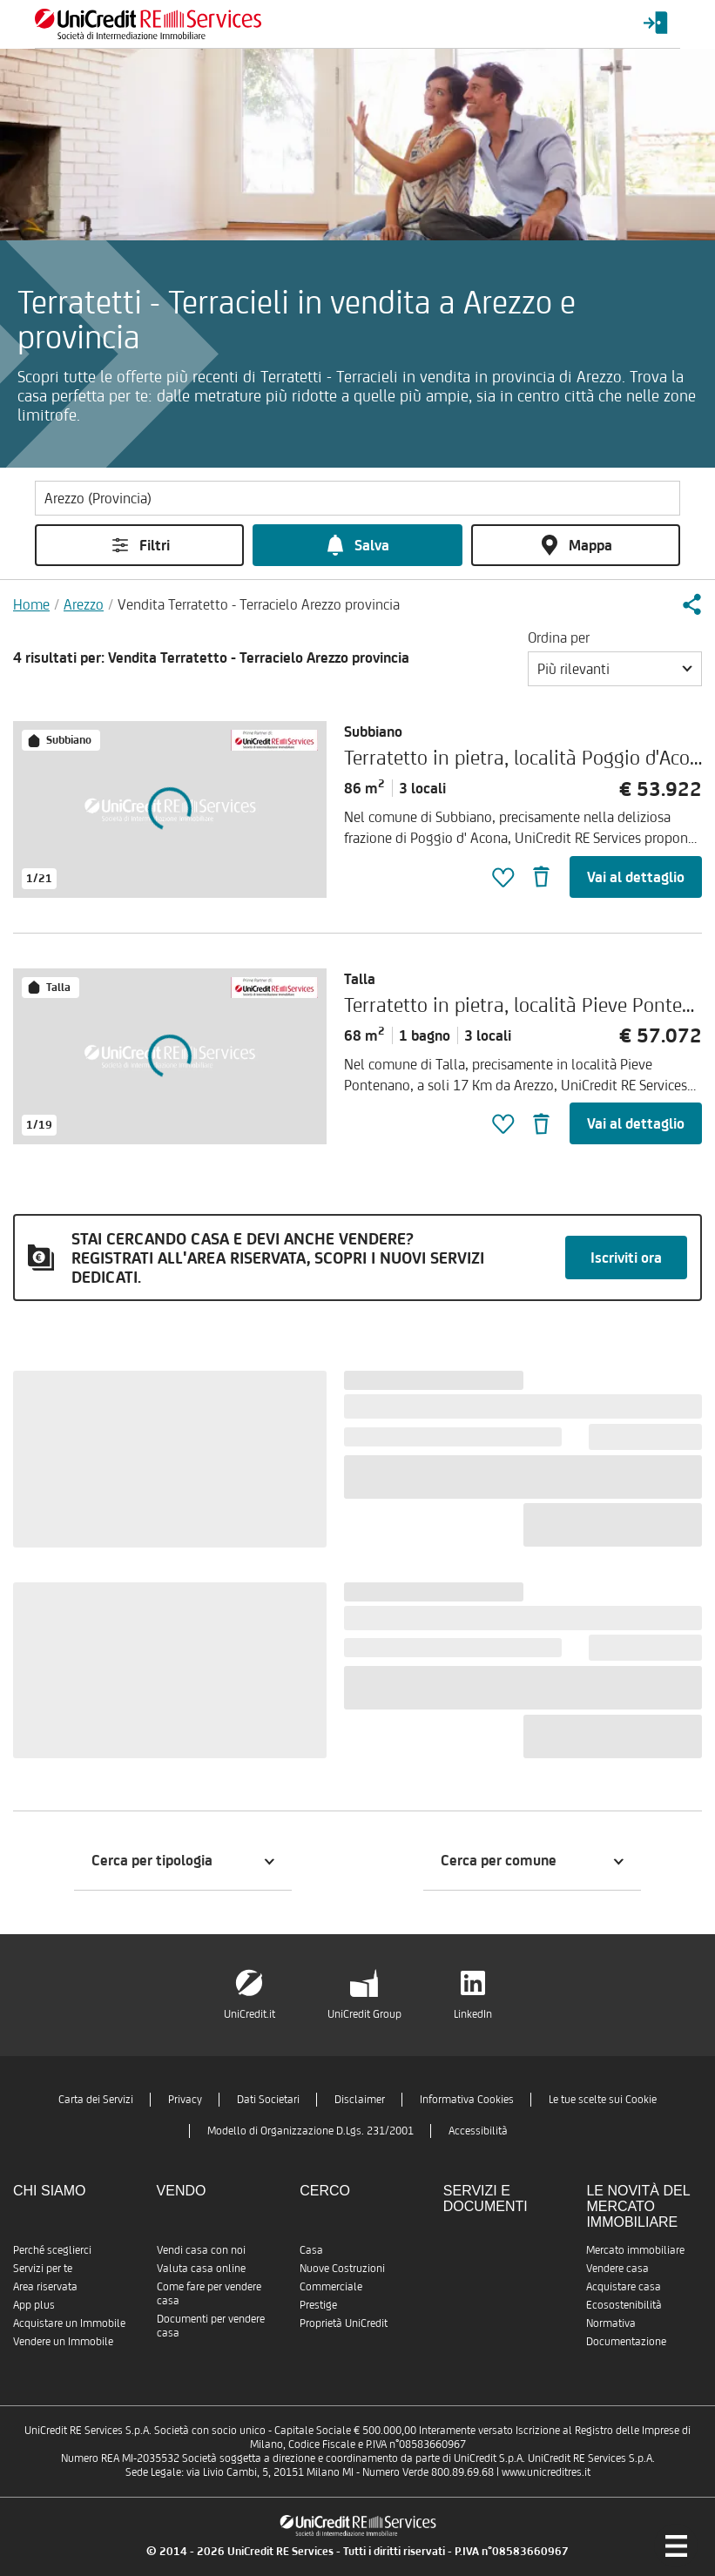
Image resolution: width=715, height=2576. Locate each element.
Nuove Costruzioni (342, 2268)
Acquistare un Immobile (69, 2323)
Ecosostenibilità (624, 2304)
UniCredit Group (364, 2013)
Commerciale (331, 2286)
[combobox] (615, 668)
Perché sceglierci (52, 2249)
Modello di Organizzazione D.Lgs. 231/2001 (310, 2130)
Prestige (318, 2304)
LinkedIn (473, 2013)
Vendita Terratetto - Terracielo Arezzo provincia (259, 604)
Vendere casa (617, 2268)
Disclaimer (359, 2099)
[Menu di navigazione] (676, 2545)
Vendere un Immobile (63, 2341)
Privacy (185, 2099)
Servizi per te (42, 2268)
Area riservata (45, 2286)
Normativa (611, 2323)
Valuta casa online (201, 2268)
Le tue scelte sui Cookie (603, 2099)
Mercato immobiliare (635, 2249)
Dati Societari (268, 2099)
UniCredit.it (249, 2013)
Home (31, 604)
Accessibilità (478, 2130)
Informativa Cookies (467, 2099)
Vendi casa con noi (201, 2249)
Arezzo (84, 604)
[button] (691, 604)
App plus (34, 2304)
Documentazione (626, 2341)
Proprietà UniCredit (344, 2323)
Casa (311, 2249)
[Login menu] (655, 24)
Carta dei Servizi (95, 2099)
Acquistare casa (623, 2286)
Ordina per (559, 637)
